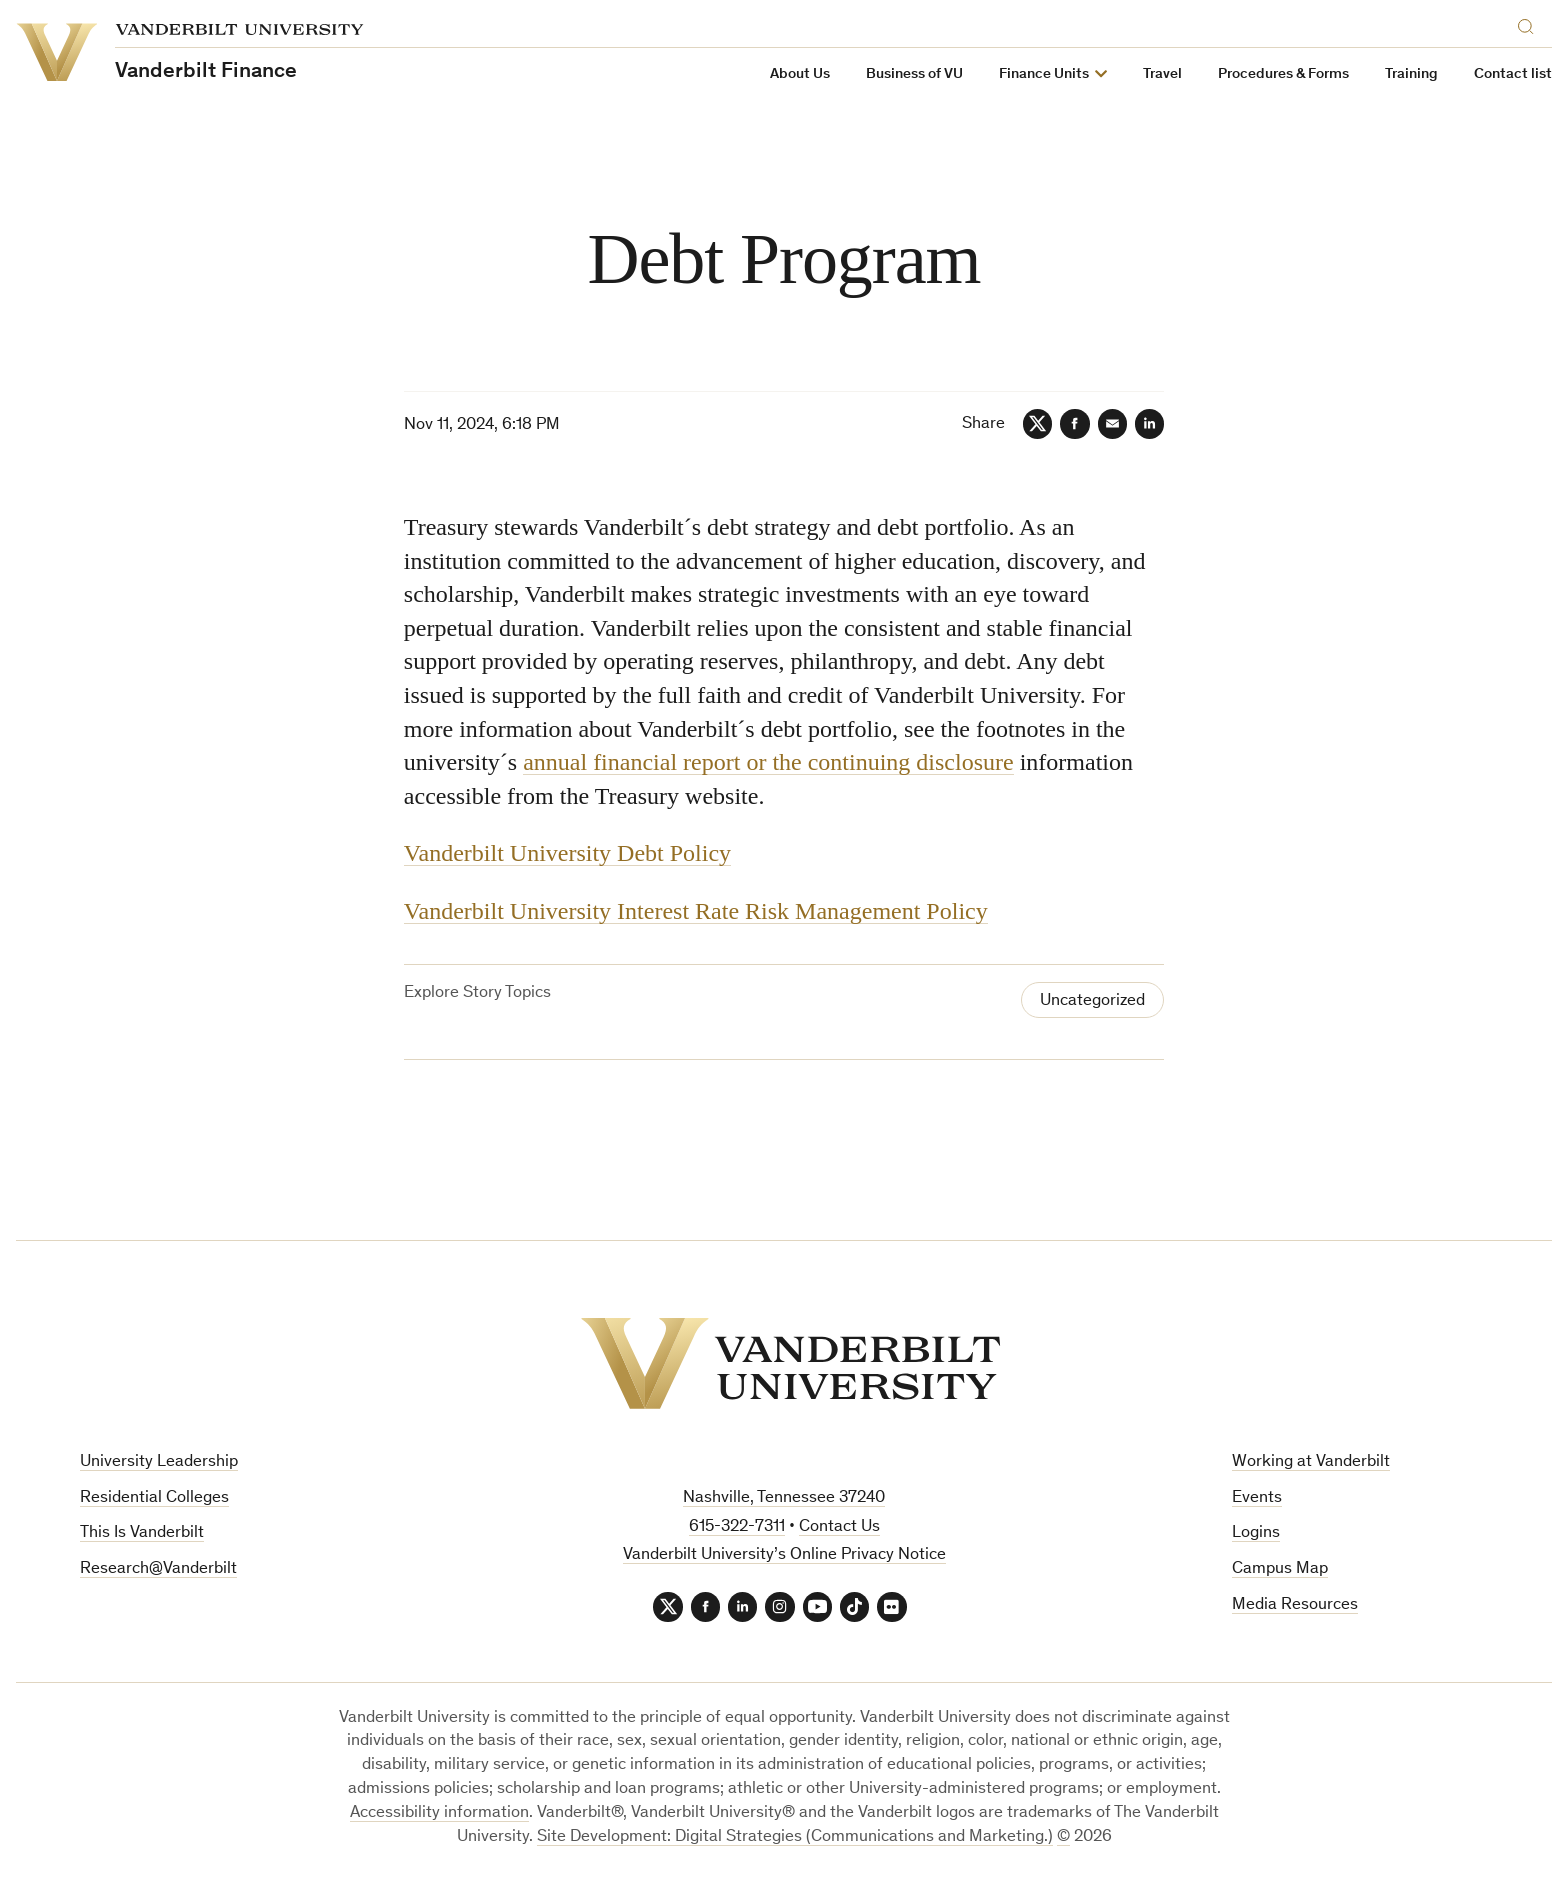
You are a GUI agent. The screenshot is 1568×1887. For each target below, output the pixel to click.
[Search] (1530, 23)
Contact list (1513, 74)
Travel (1162, 74)
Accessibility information (439, 1814)
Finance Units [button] (1044, 74)
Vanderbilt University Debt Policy (567, 854)
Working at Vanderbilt (1311, 1463)
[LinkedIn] (1149, 424)
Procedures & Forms (1283, 74)
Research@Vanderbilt (158, 1570)
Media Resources (1295, 1606)
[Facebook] (1073, 424)
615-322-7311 (737, 1527)
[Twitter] (1035, 424)
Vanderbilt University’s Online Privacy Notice (784, 1556)
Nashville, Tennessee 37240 (784, 1499)
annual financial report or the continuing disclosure (768, 763)
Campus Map (1280, 1570)
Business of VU (914, 74)
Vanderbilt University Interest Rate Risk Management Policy (696, 911)
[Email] (1111, 424)
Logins (1256, 1534)
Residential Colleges (154, 1498)
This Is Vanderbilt (142, 1534)
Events (1257, 1498)
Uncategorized (1092, 1001)
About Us (800, 74)
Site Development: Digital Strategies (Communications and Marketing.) (795, 1838)
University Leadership (159, 1463)
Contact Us (839, 1527)
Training (1411, 74)
